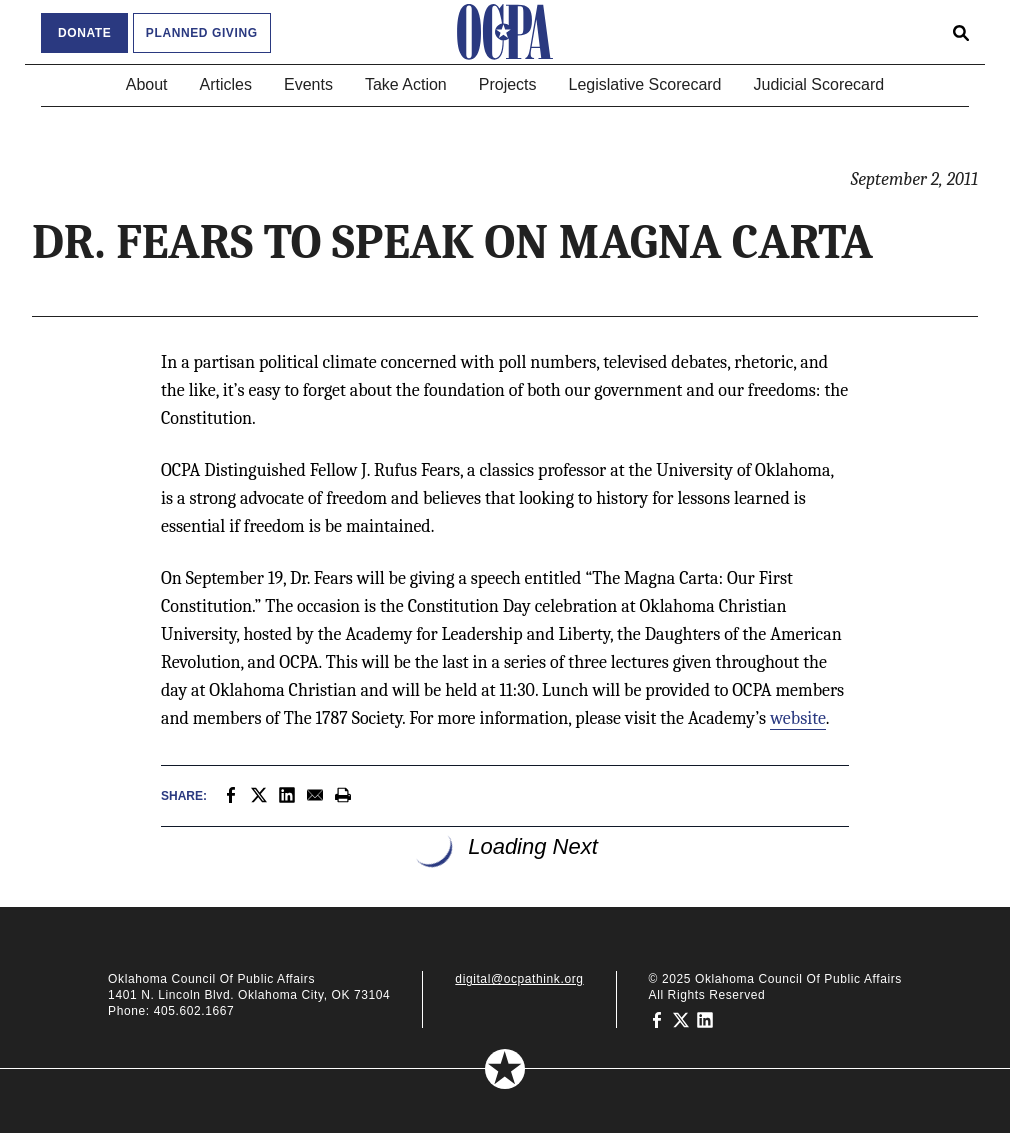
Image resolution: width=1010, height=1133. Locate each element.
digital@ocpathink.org (519, 979)
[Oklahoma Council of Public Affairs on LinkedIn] (705, 1019)
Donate (84, 33)
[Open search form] (961, 32)
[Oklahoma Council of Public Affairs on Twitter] (681, 1019)
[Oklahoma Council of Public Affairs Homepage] (505, 32)
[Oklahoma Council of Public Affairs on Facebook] (657, 1019)
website (798, 718)
